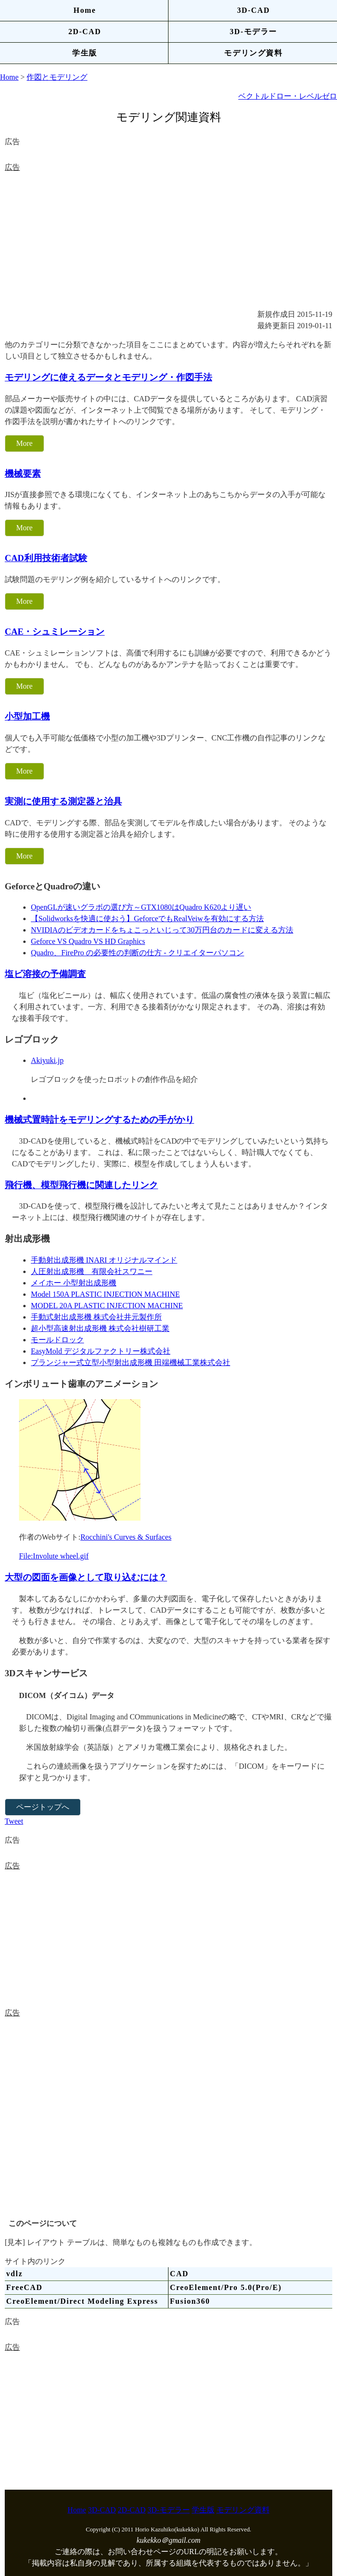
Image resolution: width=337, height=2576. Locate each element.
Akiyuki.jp (47, 1060)
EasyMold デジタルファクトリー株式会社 (100, 1351)
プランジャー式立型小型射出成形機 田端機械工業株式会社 (130, 1362)
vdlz (14, 2274)
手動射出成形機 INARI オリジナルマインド (104, 1260)
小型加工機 (27, 716)
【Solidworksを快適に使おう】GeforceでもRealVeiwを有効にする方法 (147, 918)
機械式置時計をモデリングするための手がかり (99, 1120)
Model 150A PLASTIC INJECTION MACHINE (105, 1294)
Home (85, 10)
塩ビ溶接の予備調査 (45, 974)
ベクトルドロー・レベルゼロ (287, 96)
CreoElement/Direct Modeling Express (82, 2301)
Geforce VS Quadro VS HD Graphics (88, 941)
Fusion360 (190, 2301)
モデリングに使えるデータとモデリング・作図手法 (108, 377)
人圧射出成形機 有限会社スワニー (91, 1271)
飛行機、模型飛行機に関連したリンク (81, 1185)
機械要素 (23, 474)
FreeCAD (24, 2287)
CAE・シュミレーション (55, 632)
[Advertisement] (168, 239)
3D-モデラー (253, 32)
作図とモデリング (57, 77)
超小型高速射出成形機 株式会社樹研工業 (100, 1328)
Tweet (14, 1821)
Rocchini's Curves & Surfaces (125, 1537)
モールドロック (57, 1340)
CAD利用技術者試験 (46, 558)
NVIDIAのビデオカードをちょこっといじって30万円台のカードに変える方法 (162, 930)
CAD (179, 2274)
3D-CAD (253, 10)
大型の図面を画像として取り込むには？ (86, 1577)
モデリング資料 (253, 53)
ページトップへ (42, 1807)
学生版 (84, 53)
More (24, 443)
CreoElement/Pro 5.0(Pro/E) (225, 2287)
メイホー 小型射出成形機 (73, 1283)
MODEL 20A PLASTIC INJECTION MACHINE (107, 1306)
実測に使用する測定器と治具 (63, 801)
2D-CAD (84, 32)
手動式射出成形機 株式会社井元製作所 (96, 1317)
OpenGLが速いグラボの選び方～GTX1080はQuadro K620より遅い (141, 907)
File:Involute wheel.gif (54, 1556)
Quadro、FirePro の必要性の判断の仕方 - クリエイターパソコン (137, 953)
